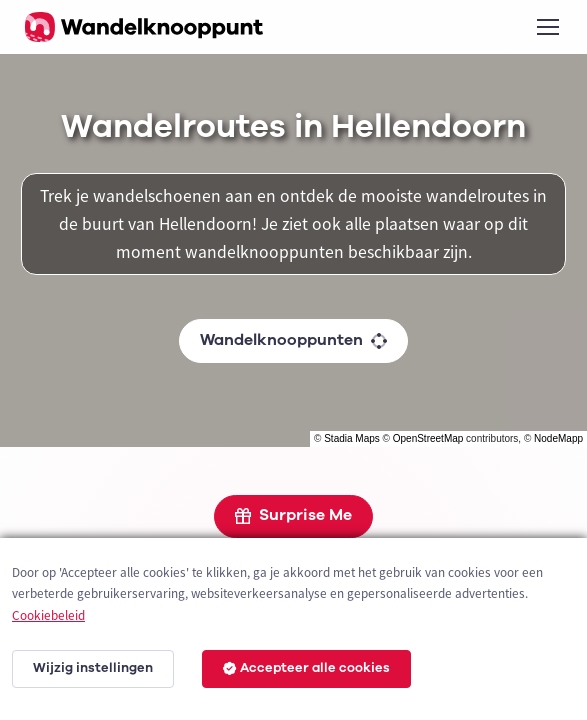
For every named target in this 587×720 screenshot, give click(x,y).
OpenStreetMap (428, 438)
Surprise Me (293, 515)
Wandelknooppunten (293, 340)
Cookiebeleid (48, 615)
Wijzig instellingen (93, 668)
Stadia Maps (352, 438)
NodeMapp (558, 438)
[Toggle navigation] (547, 27)
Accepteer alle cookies (306, 668)
